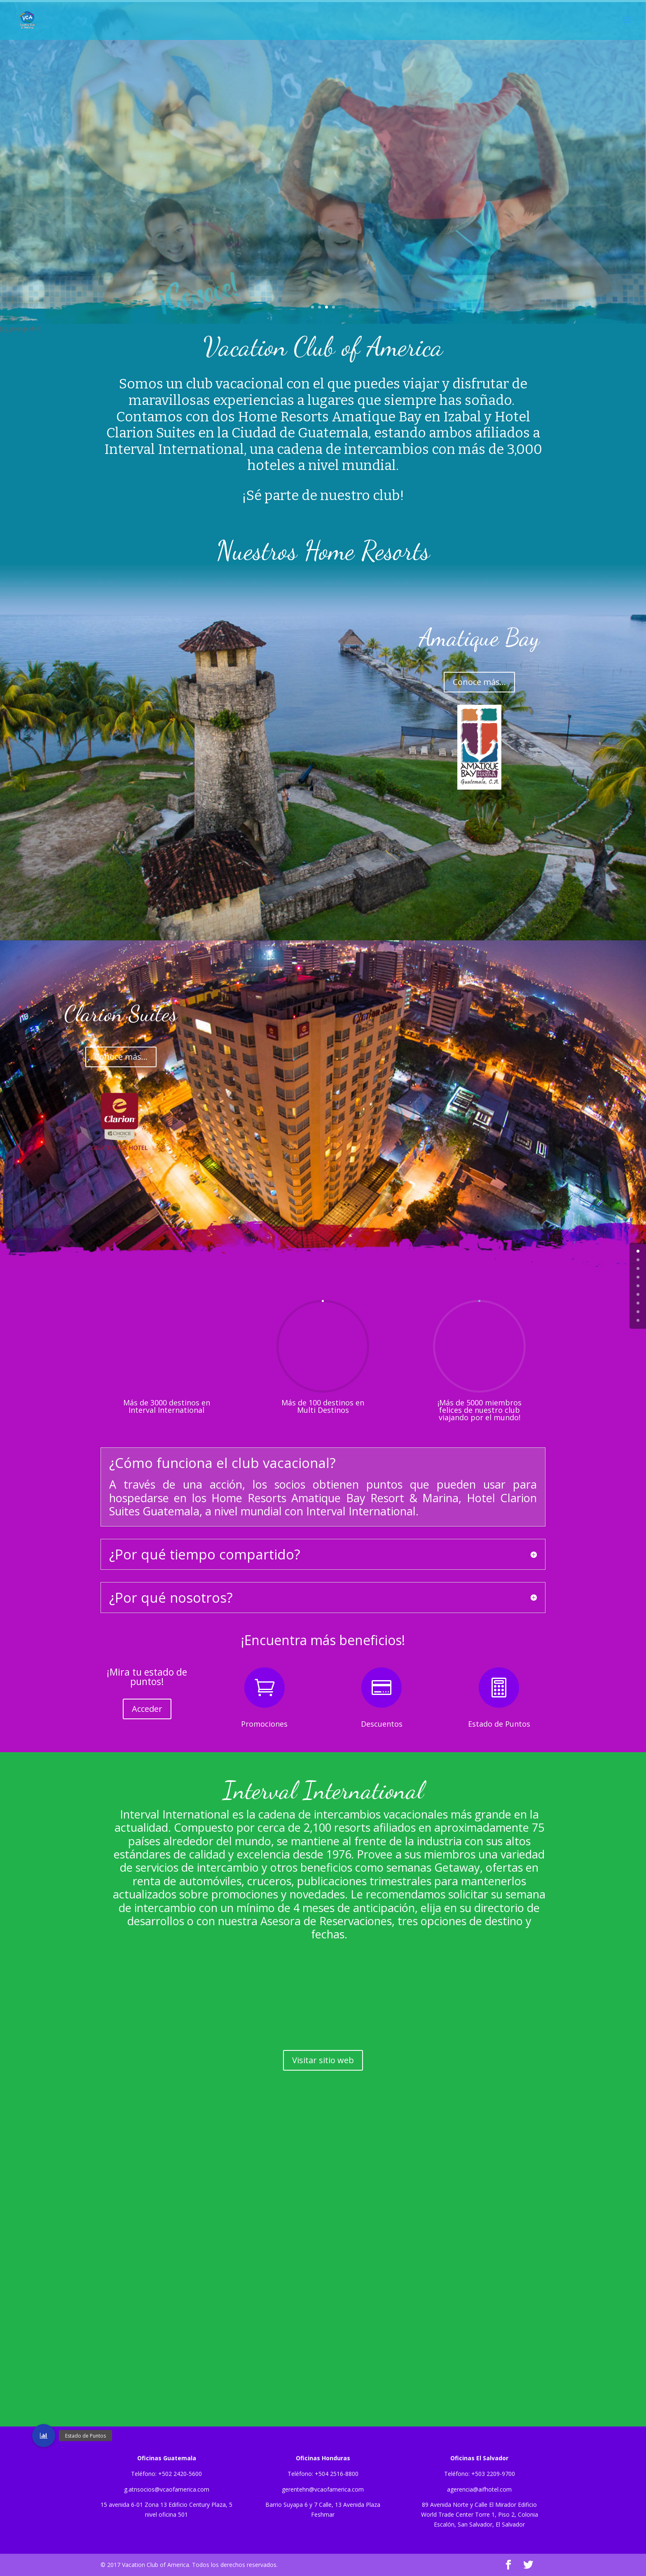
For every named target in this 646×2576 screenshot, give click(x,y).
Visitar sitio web (323, 2060)
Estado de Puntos (499, 1724)
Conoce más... (479, 681)
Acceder (147, 1708)
